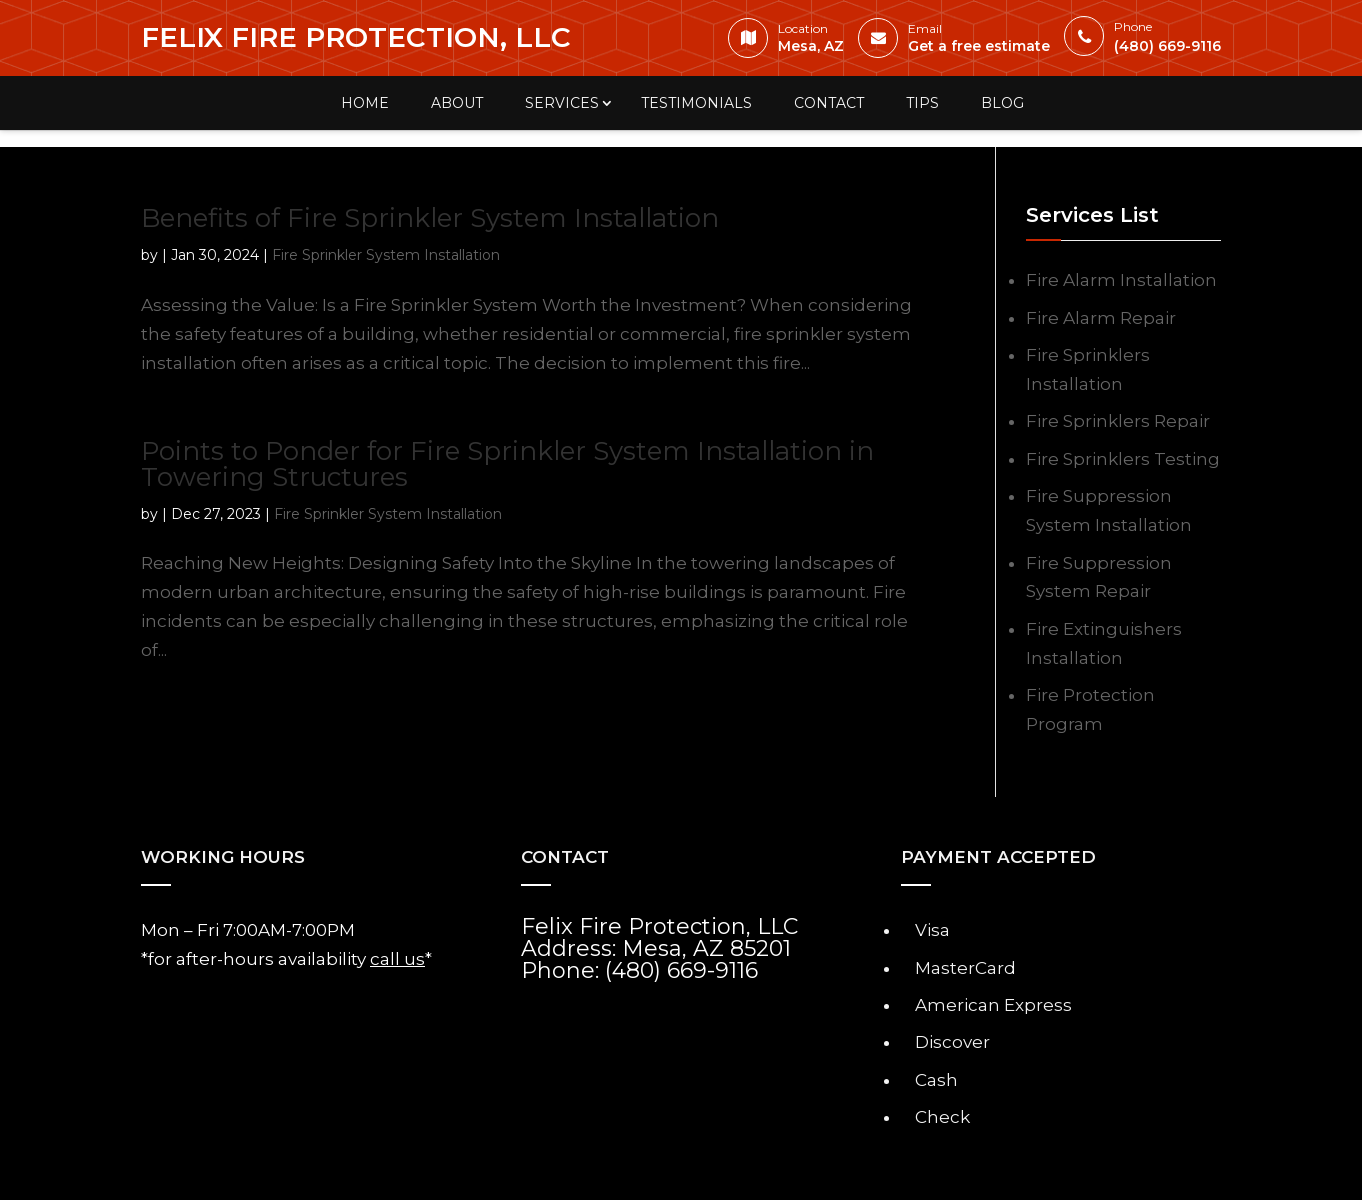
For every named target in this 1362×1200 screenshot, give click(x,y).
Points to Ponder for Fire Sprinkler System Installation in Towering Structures (507, 464)
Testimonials (696, 103)
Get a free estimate (959, 42)
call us (397, 959)
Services (562, 103)
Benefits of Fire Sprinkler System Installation (430, 218)
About (457, 103)
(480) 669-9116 (1147, 40)
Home (365, 103)
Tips (922, 103)
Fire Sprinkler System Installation (386, 255)
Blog (1002, 103)
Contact (829, 103)
